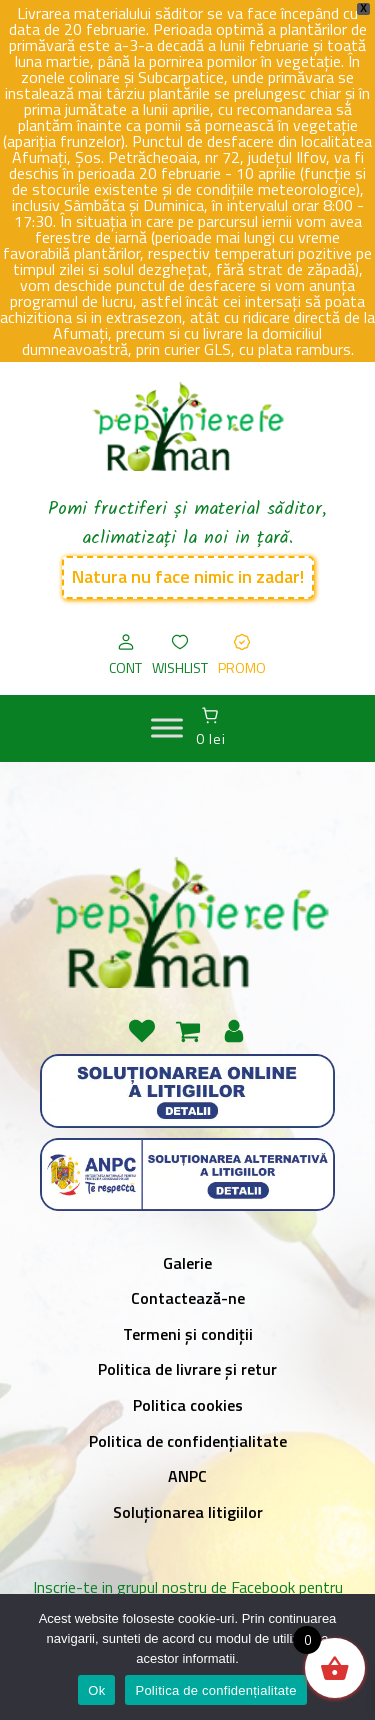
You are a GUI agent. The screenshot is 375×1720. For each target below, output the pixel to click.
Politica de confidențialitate (188, 1441)
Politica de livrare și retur (187, 1369)
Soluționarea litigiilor (188, 1512)
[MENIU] (167, 727)
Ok (96, 1690)
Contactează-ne (188, 1298)
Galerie (187, 1263)
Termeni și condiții (188, 1334)
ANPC (187, 1476)
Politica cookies (188, 1405)
